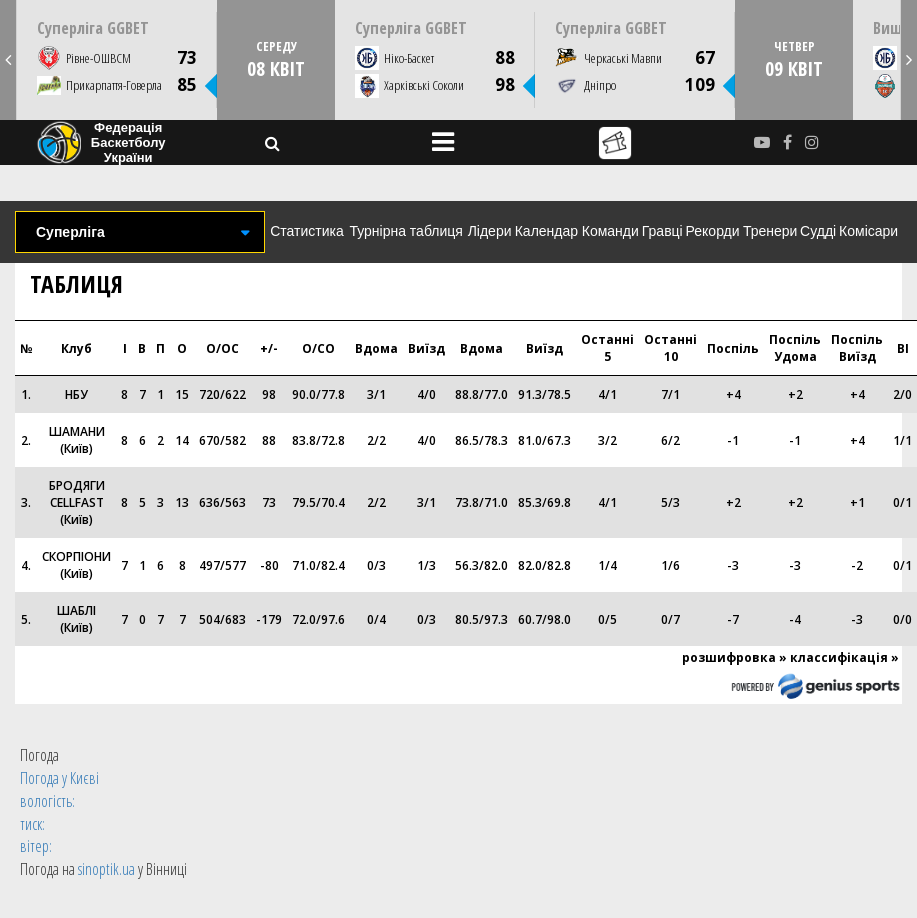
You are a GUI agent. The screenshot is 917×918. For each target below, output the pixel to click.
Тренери (770, 231)
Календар (546, 231)
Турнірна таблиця (405, 231)
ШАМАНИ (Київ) (77, 440)
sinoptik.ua (106, 869)
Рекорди (713, 231)
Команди (610, 231)
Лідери (490, 231)
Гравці (662, 231)
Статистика (307, 231)
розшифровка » (734, 657)
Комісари (868, 231)
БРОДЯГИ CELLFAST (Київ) (77, 502)
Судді (818, 231)
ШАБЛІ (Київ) (76, 619)
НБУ (76, 394)
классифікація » (844, 657)
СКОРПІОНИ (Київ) (76, 565)
